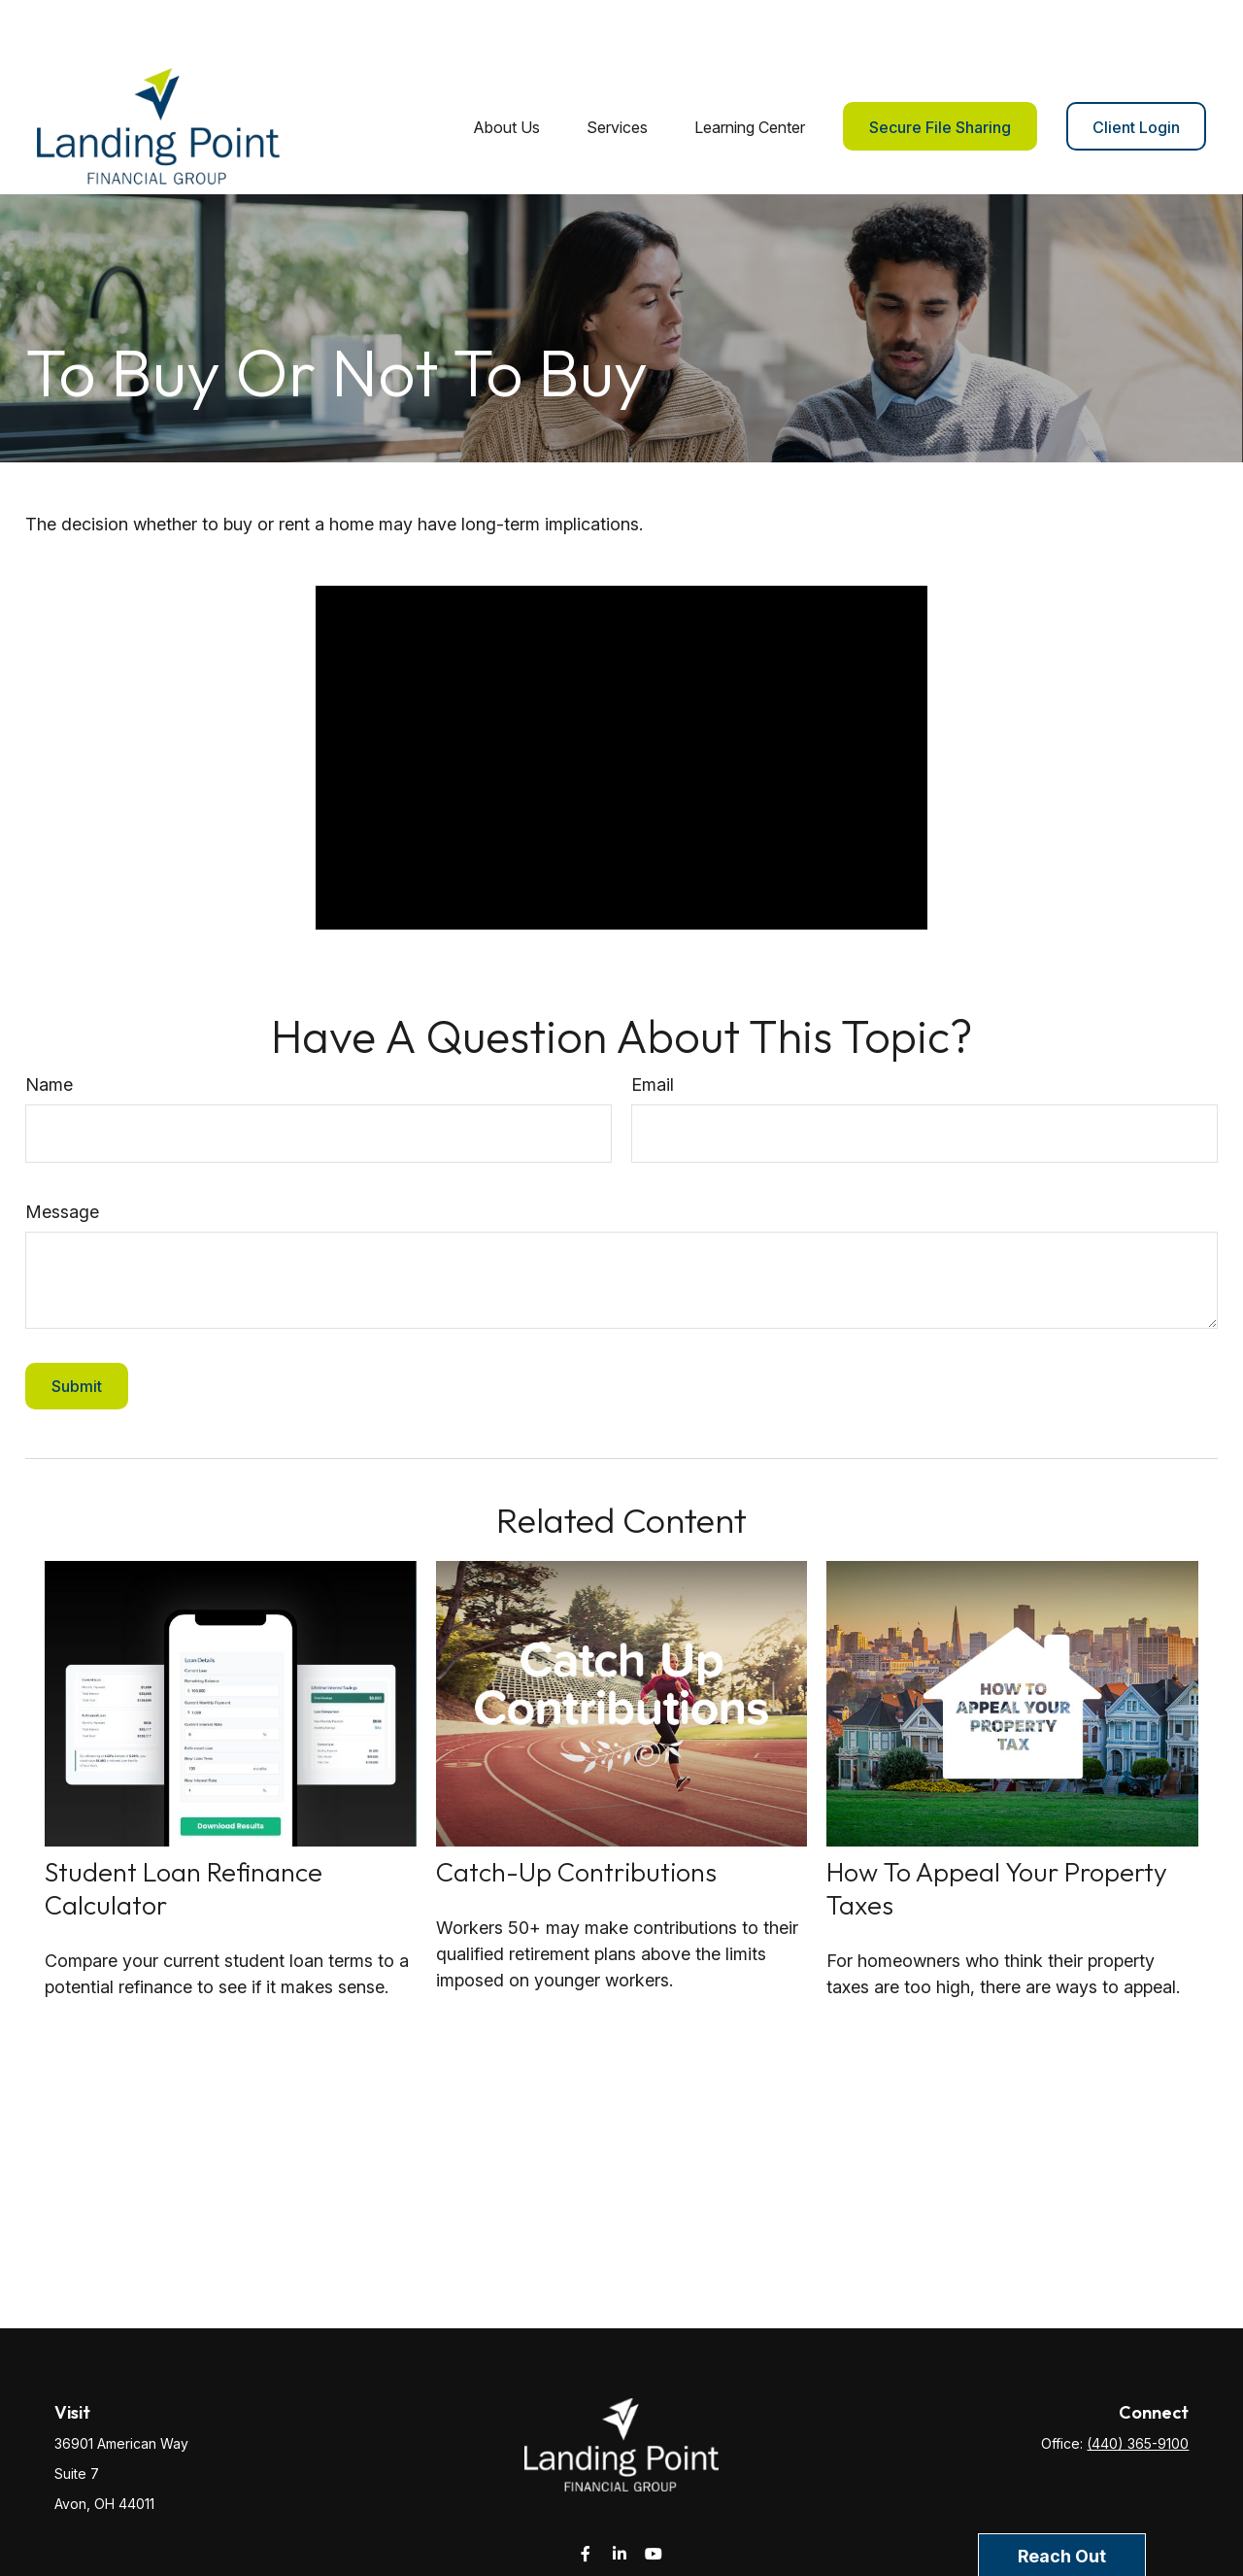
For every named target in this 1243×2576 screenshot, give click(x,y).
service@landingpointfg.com (622, 2529)
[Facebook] (586, 2495)
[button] (506, 68)
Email (652, 1026)
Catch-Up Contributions (576, 1813)
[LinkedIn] (620, 2495)
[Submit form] (76, 1328)
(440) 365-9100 (1138, 2385)
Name (49, 1026)
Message (62, 1153)
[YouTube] (654, 2495)
